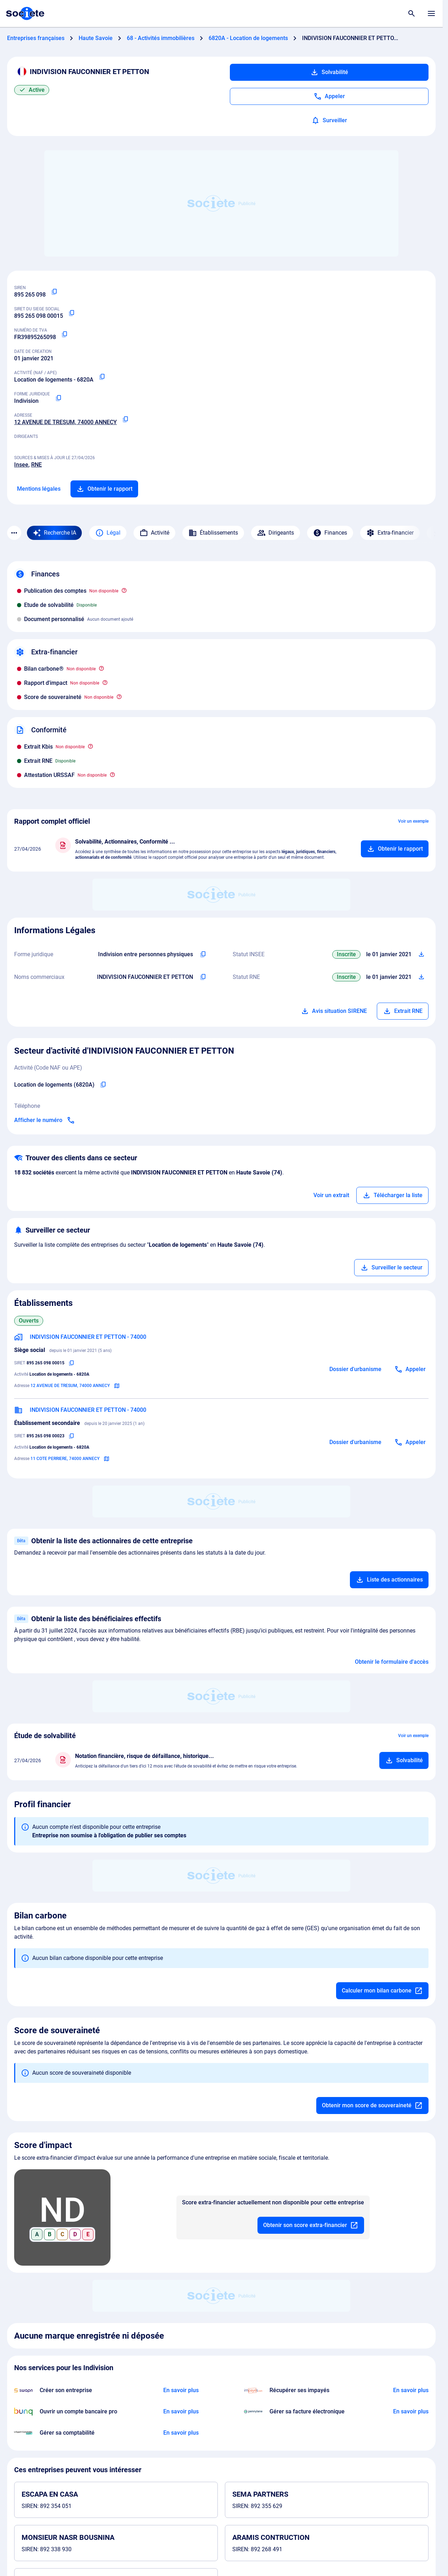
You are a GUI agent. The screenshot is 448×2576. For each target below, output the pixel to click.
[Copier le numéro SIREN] (54, 292)
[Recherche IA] (54, 533)
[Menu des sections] (14, 533)
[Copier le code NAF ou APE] (102, 377)
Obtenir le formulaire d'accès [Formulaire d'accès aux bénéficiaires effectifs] (392, 1661)
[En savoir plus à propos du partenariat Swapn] (181, 2390)
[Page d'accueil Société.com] (25, 13)
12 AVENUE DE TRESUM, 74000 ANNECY (65, 422)
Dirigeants (275, 533)
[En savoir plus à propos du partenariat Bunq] (181, 2411)
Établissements (213, 533)
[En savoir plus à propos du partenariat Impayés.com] (411, 2390)
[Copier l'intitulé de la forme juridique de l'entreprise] (203, 954)
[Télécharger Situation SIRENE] (421, 954)
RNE (36, 464)
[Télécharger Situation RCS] (421, 977)
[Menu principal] (431, 13)
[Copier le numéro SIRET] (71, 313)
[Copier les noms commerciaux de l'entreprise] (203, 977)
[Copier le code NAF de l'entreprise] (103, 1085)
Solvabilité (329, 72)
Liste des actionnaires (389, 1580)
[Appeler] (329, 96)
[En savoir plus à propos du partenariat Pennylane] (411, 2411)
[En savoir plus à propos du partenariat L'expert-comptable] (181, 2433)
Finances (330, 533)
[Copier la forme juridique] (58, 398)
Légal (107, 533)
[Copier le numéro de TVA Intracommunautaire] (64, 334)
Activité (154, 533)
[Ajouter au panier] (395, 848)
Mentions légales (39, 488)
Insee (21, 464)
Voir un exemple (413, 821)
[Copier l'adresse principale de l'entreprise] (125, 419)
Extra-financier (390, 533)
